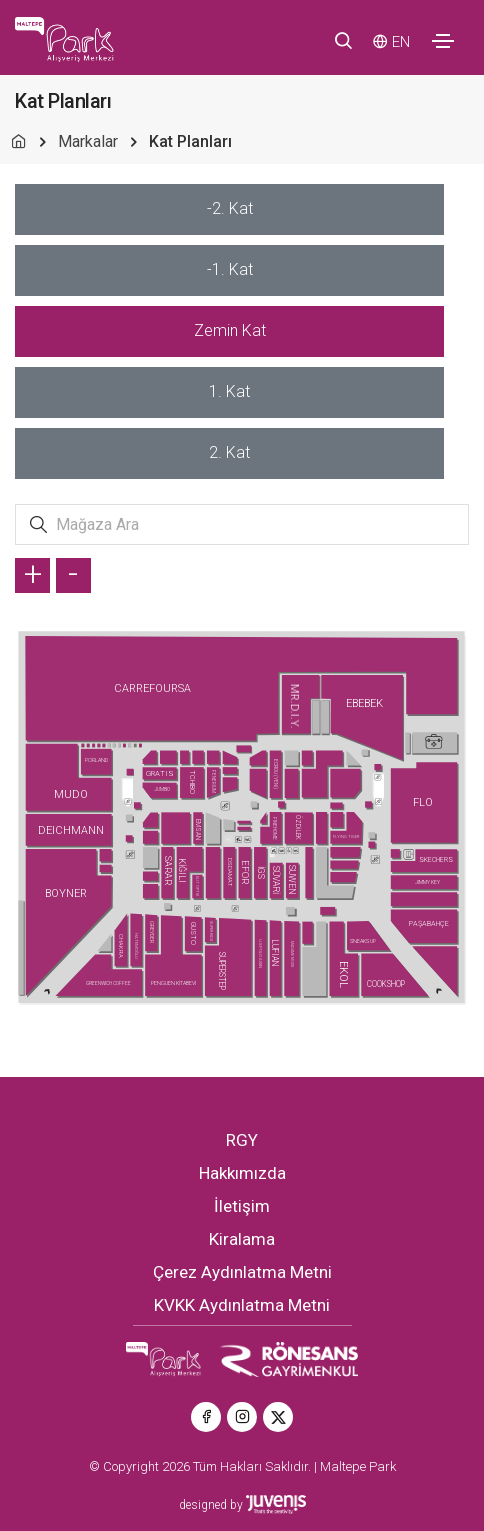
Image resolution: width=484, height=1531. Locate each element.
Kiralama (242, 1239)
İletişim (242, 1206)
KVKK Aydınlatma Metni (242, 1305)
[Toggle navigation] (443, 41)
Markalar (88, 141)
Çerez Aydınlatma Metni (242, 1272)
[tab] (229, 209)
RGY (242, 1140)
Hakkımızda (242, 1173)
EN (401, 42)
